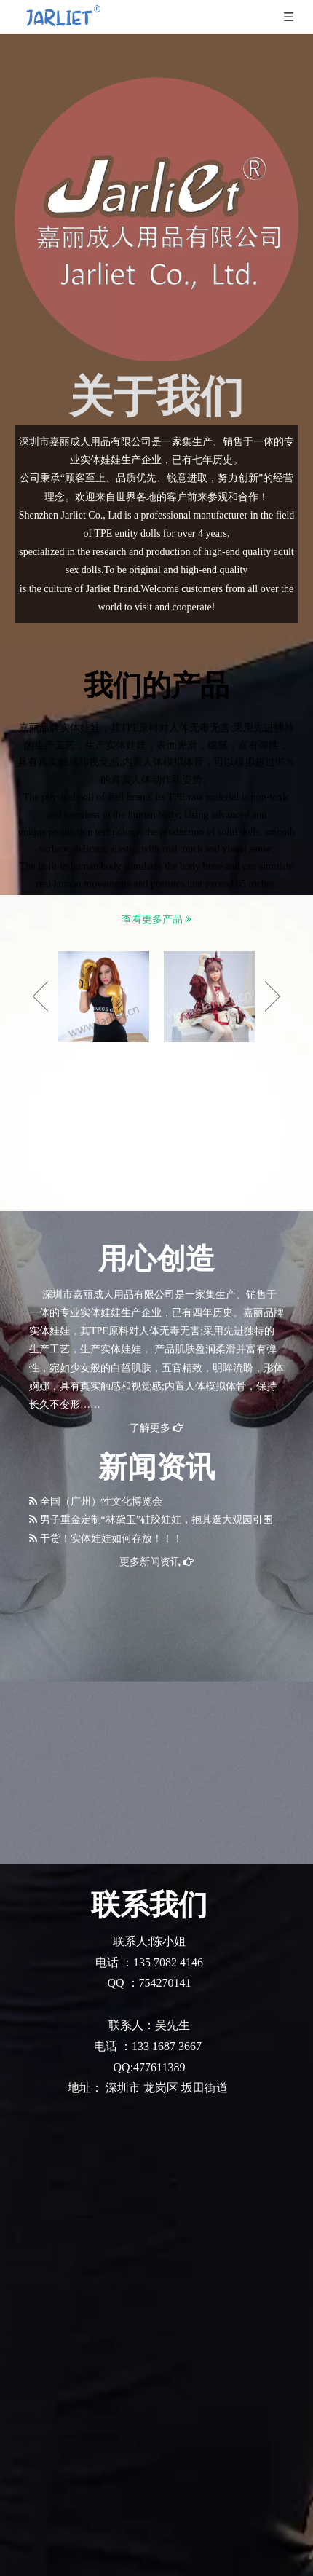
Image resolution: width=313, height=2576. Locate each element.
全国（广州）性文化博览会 (101, 1501)
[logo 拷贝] (156, 219)
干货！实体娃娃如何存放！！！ (111, 1538)
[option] (103, 996)
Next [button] (272, 996)
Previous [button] (40, 996)
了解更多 (156, 1427)
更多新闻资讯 (156, 1561)
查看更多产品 (156, 919)
